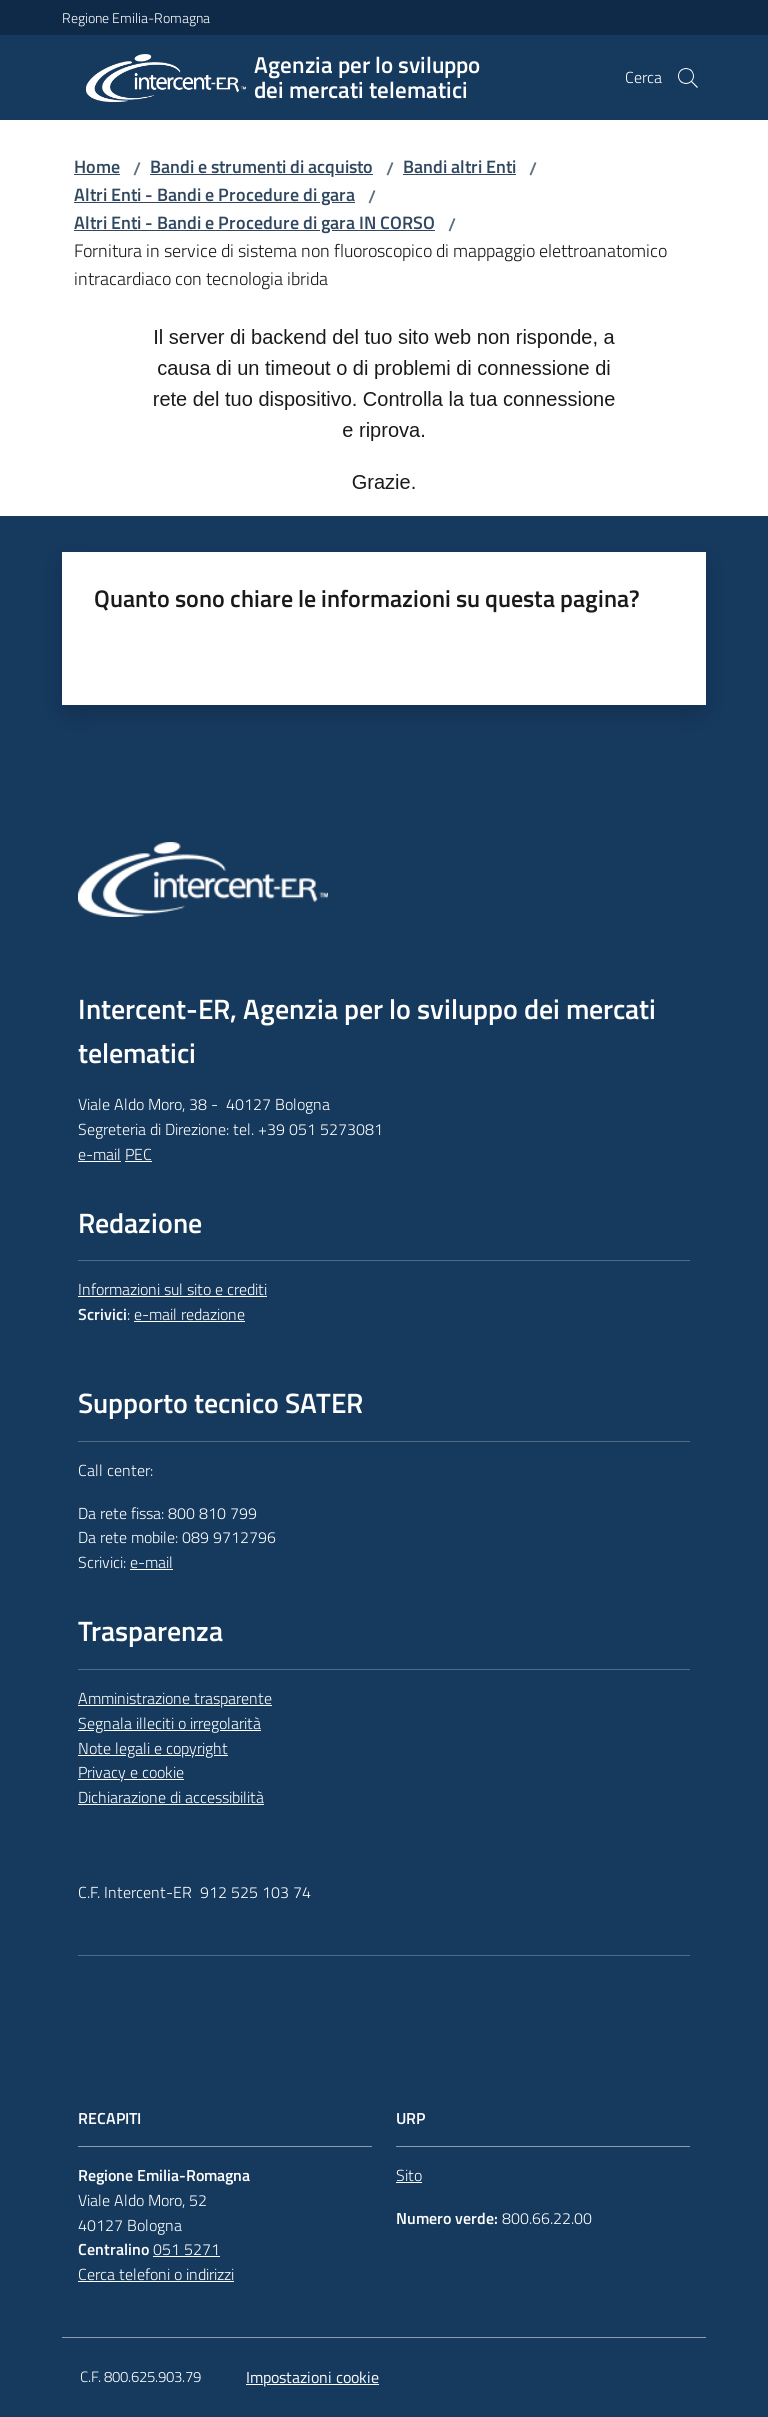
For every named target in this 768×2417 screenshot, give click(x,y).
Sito (409, 2175)
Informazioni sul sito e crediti (172, 1289)
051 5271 (186, 2249)
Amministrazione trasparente (175, 1698)
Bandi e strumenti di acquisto (261, 166)
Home (97, 166)
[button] (688, 78)
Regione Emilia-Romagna (136, 17)
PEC (138, 1154)
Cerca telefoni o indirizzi (156, 2274)
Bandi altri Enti (459, 166)
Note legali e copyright (153, 1748)
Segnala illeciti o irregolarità (169, 1723)
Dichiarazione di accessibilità (171, 1797)
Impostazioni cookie (312, 2377)
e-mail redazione (189, 1314)
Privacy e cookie (131, 1772)
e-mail (99, 1154)
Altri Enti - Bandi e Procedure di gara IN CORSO (254, 222)
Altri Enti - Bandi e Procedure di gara (214, 194)
